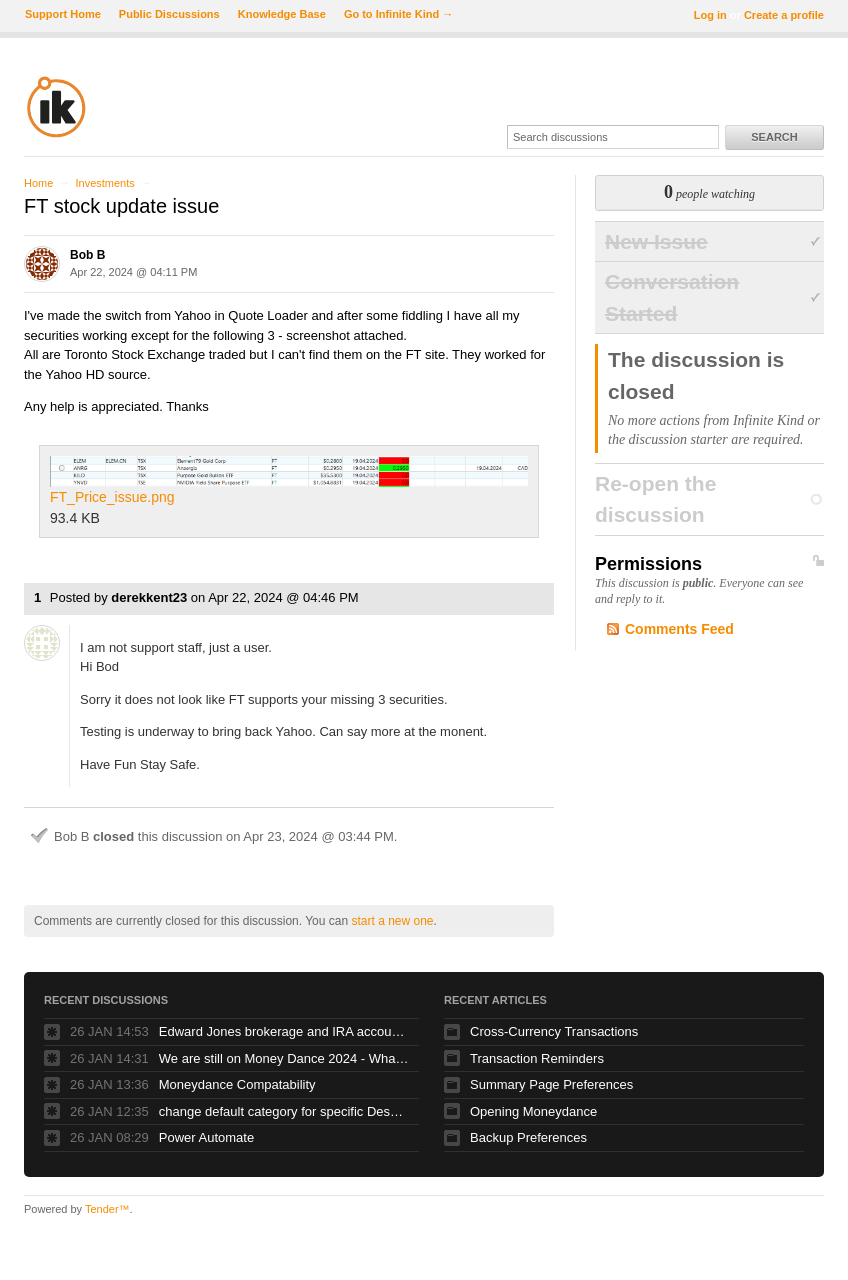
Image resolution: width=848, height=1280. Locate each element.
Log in (710, 15)
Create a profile (784, 15)
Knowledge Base (282, 14)
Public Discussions (169, 14)
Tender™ (107, 1209)
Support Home (63, 14)
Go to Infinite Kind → (398, 14)
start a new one (392, 921)
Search (774, 137)
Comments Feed (679, 629)
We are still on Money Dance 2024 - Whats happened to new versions (284, 1058)
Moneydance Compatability (237, 1084)
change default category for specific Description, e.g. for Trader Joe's (284, 1111)
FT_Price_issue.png (289, 481)
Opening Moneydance (533, 1111)
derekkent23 (149, 597)
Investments (104, 183)
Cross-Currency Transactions (554, 1031)
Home (38, 183)
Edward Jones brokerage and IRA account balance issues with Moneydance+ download (284, 1031)
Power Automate (206, 1137)
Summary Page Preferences (551, 1084)
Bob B (87, 255)
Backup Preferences (528, 1137)
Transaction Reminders (537, 1058)
